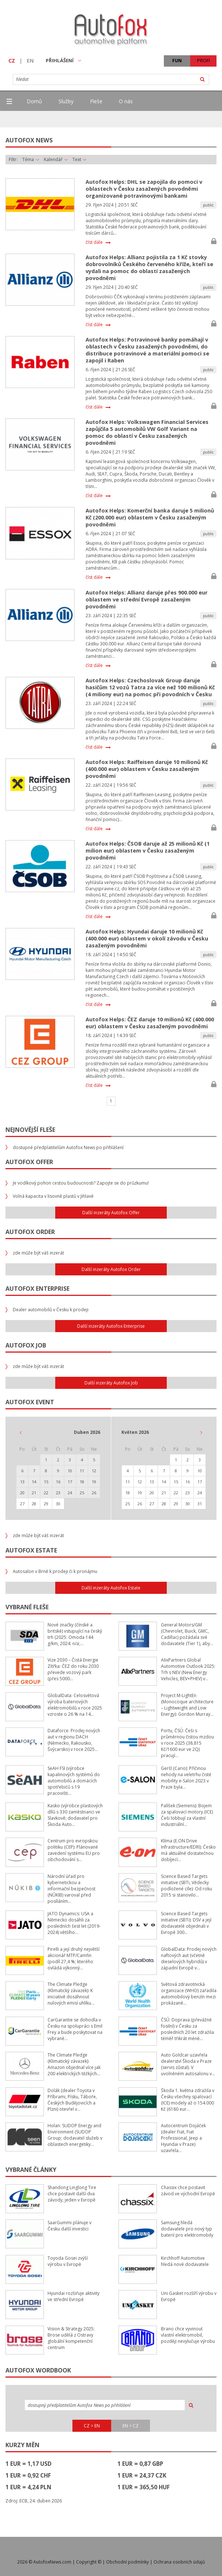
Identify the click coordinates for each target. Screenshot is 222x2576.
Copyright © (88, 2562)
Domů (34, 101)
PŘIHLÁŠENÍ (63, 60)
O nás (126, 101)
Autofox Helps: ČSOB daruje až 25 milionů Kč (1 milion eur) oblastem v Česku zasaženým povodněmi (148, 850)
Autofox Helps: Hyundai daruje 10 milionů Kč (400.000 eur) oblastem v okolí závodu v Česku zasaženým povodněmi (147, 938)
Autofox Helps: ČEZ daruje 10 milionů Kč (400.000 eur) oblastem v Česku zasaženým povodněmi (150, 1023)
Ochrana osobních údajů (179, 2562)
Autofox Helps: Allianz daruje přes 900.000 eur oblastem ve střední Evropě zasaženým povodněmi (146, 599)
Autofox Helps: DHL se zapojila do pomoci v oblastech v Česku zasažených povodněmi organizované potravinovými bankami (144, 188)
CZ (11, 60)
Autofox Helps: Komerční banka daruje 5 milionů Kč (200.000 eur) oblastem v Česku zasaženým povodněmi (150, 517)
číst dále (94, 242)
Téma (30, 159)
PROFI (203, 60)
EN (30, 60)
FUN (177, 60)
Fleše (96, 101)
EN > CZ (131, 2426)
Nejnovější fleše (30, 1130)
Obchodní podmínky (127, 2562)
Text (79, 159)
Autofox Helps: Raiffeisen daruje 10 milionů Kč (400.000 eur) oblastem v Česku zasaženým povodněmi (147, 768)
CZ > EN (92, 2426)
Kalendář (56, 159)
